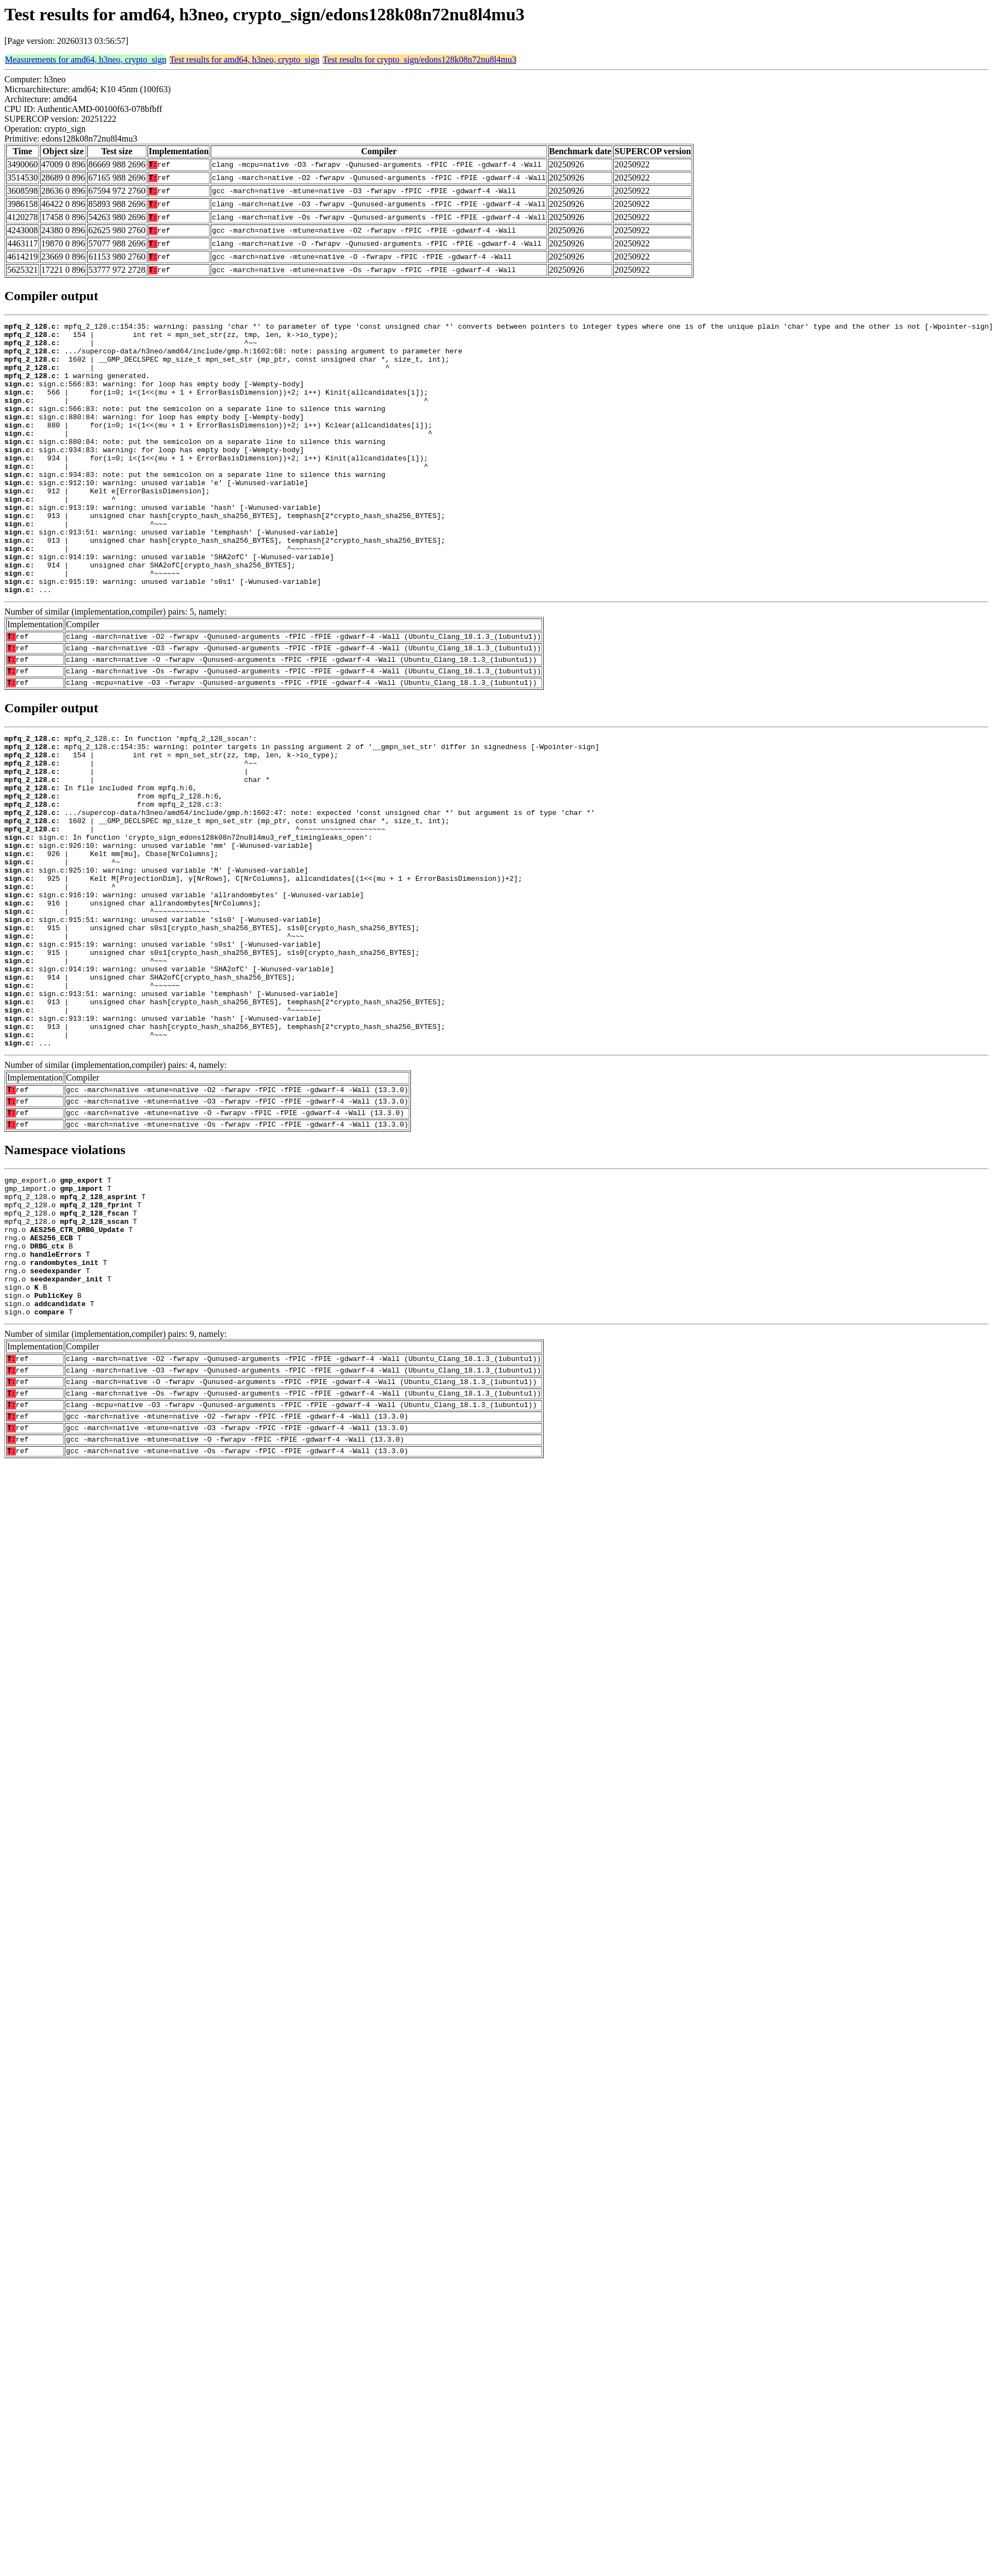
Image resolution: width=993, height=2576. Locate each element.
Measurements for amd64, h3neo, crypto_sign (85, 59)
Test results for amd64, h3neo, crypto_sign (244, 59)
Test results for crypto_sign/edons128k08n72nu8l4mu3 (419, 59)
